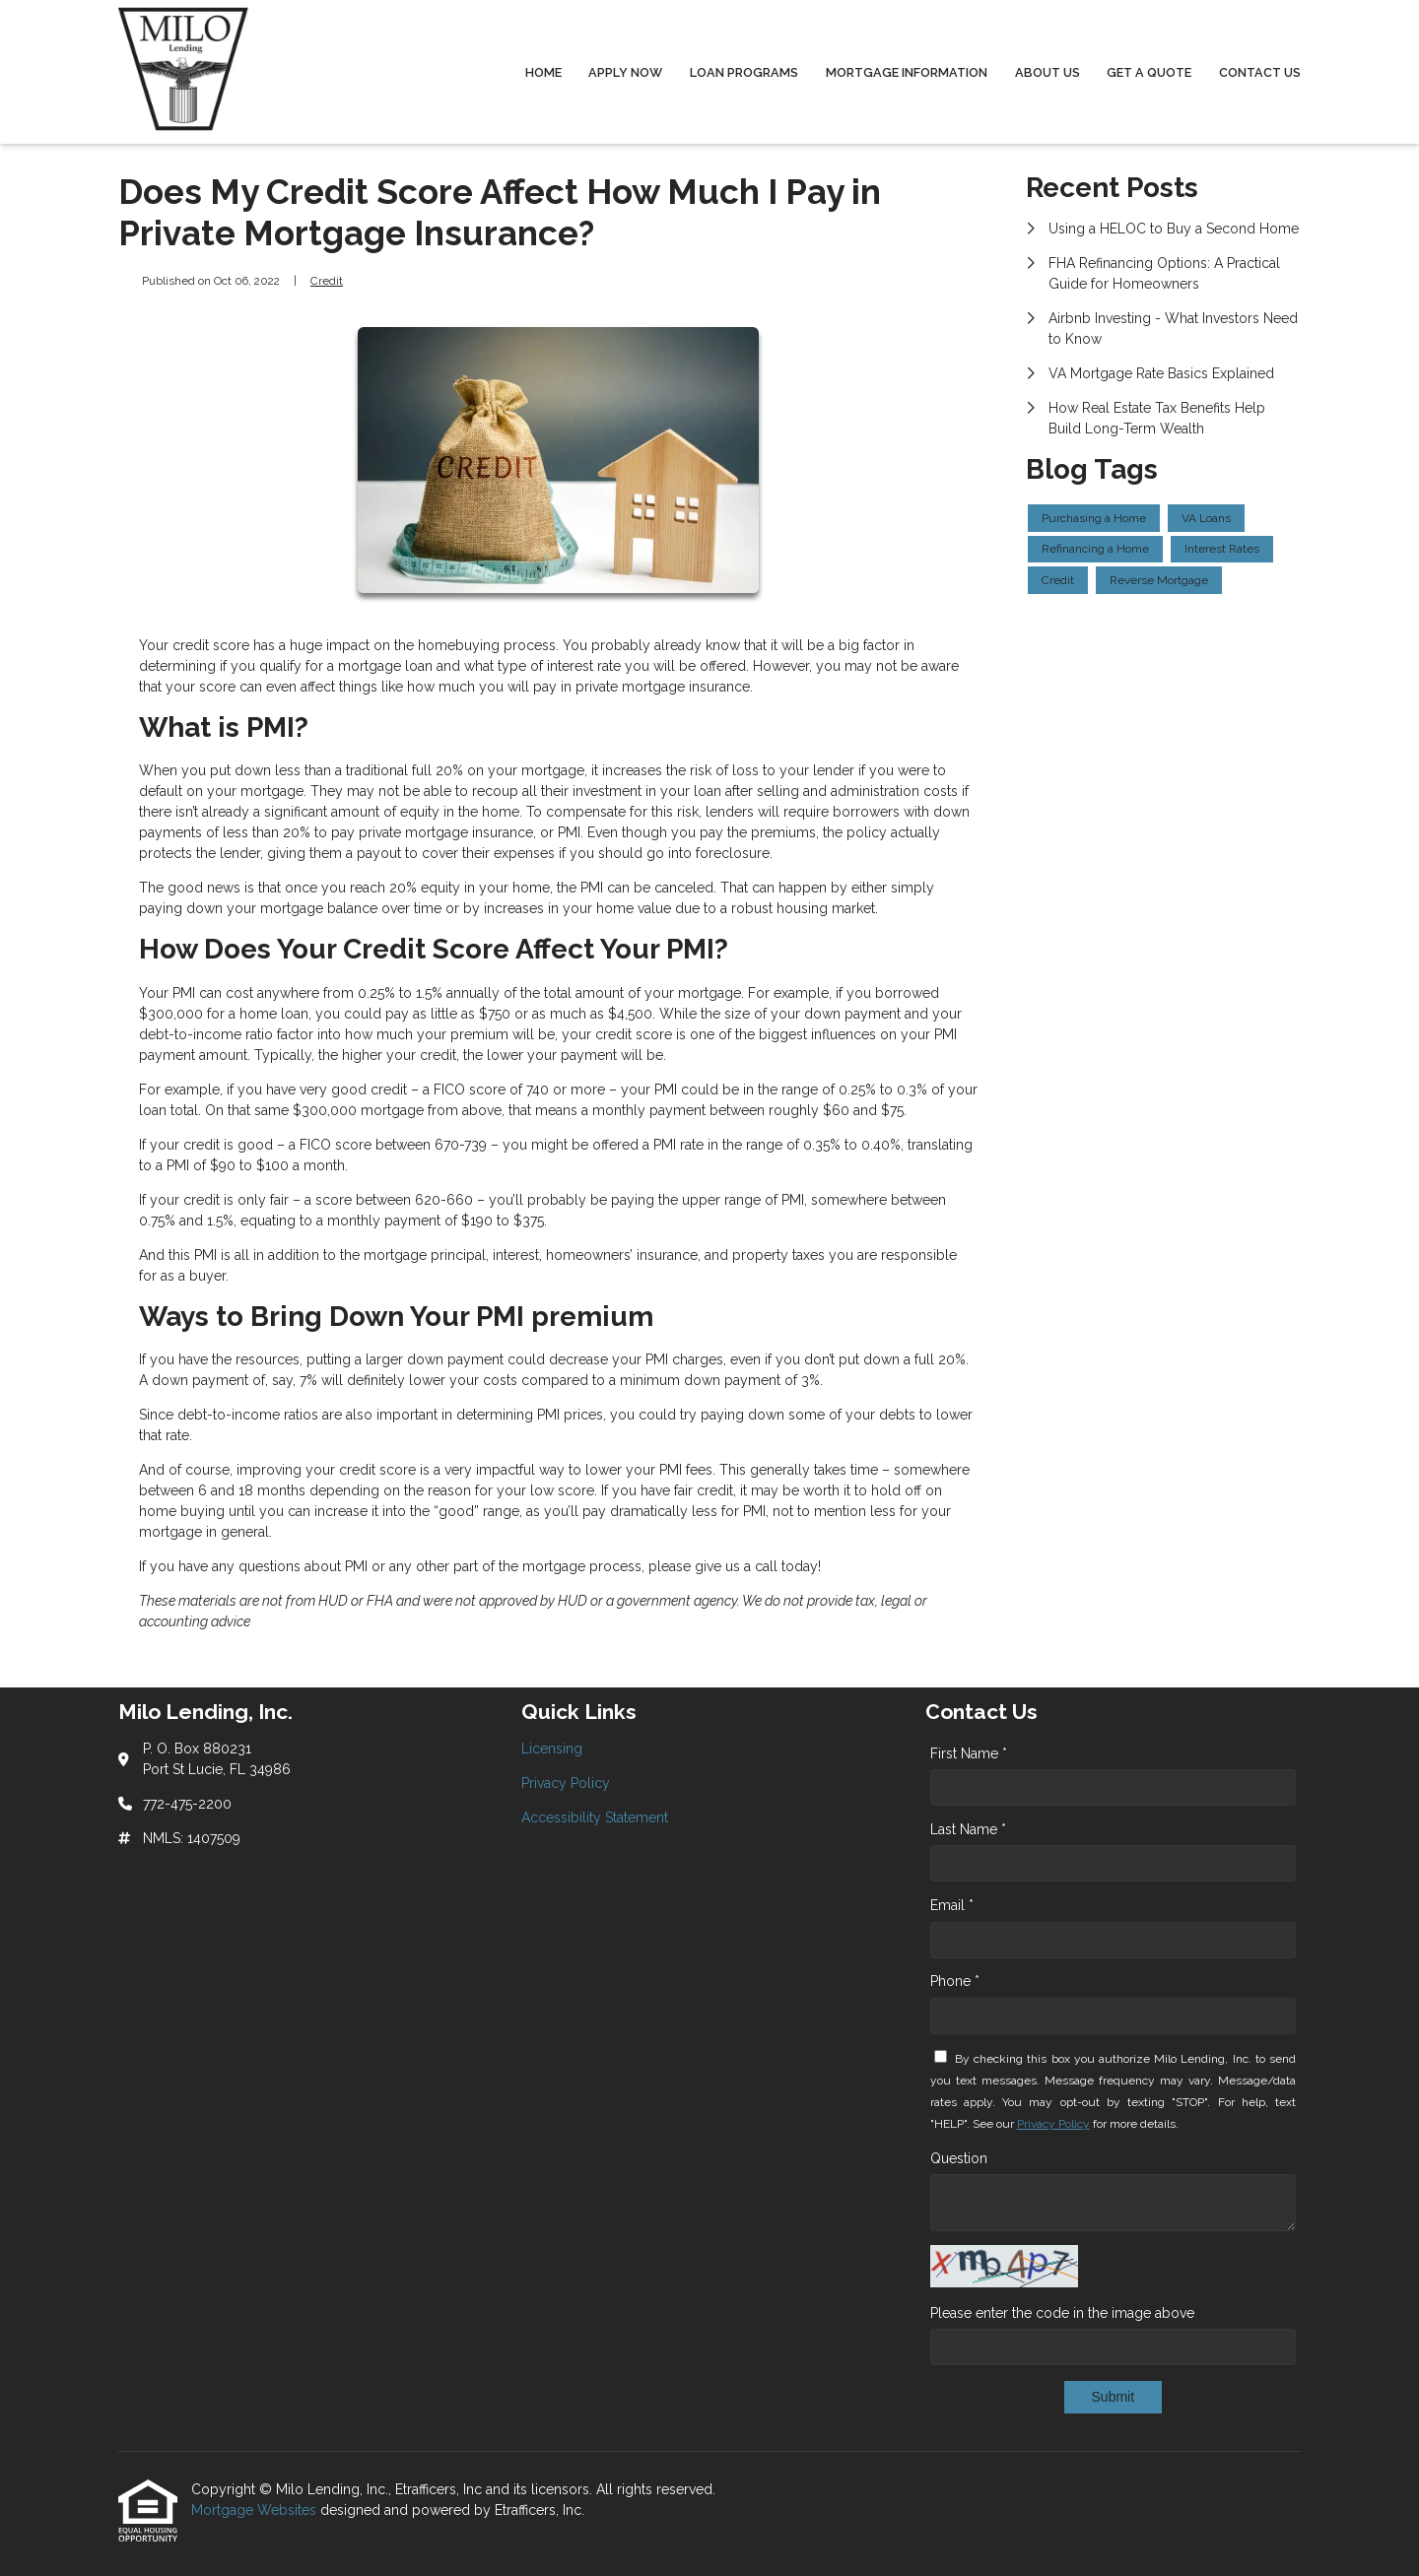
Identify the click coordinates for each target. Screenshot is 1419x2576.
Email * (952, 1905)
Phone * (955, 1981)
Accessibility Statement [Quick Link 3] (594, 1817)
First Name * (968, 1753)
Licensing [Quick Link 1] (551, 1748)
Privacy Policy (1053, 2124)
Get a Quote (1149, 72)
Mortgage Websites (255, 2510)
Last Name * (968, 1829)
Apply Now (625, 72)
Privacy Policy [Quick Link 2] (565, 1783)
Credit (326, 281)
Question (958, 2158)
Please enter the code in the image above (1062, 2313)
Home (543, 72)
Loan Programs (744, 72)
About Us (1047, 72)
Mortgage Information (906, 72)
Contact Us (1260, 72)
